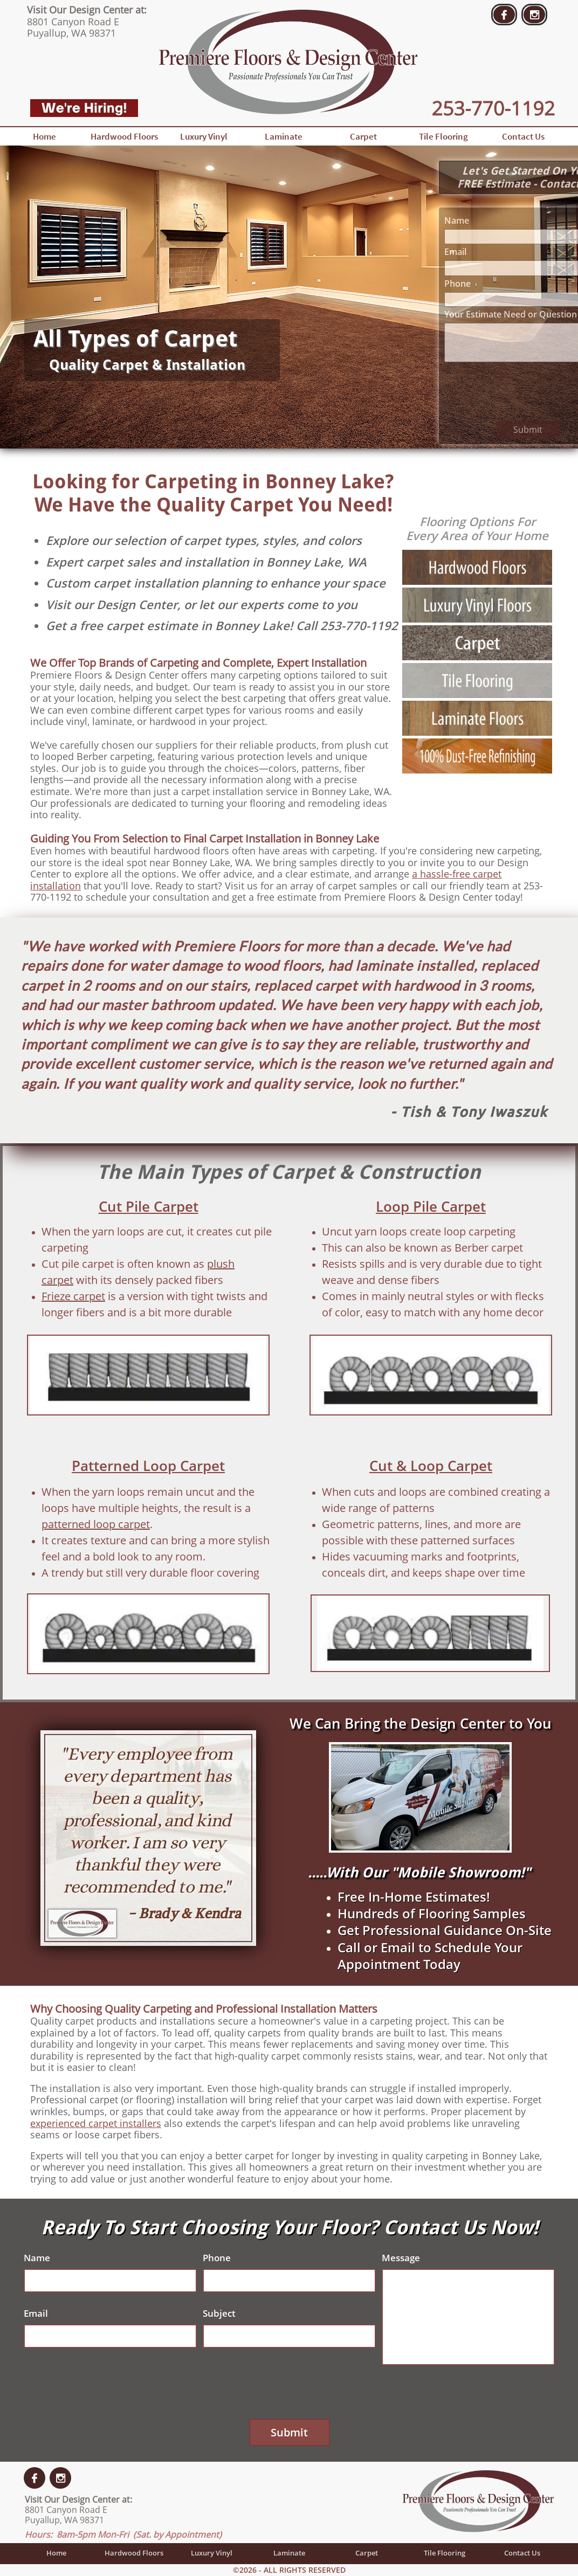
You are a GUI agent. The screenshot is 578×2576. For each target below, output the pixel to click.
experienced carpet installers (95, 2123)
